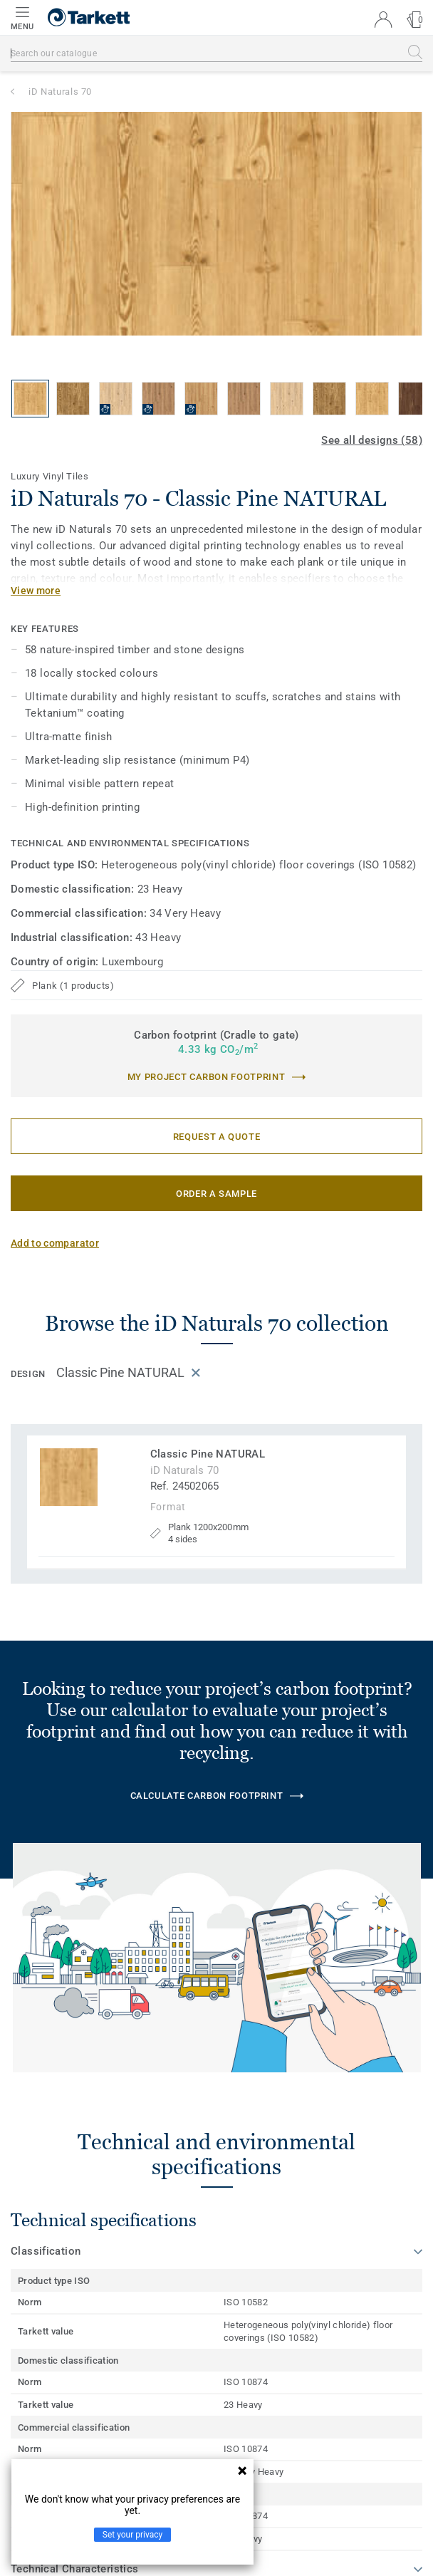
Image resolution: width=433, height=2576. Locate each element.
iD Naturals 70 (60, 91)
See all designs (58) (371, 440)
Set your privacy (132, 2535)
